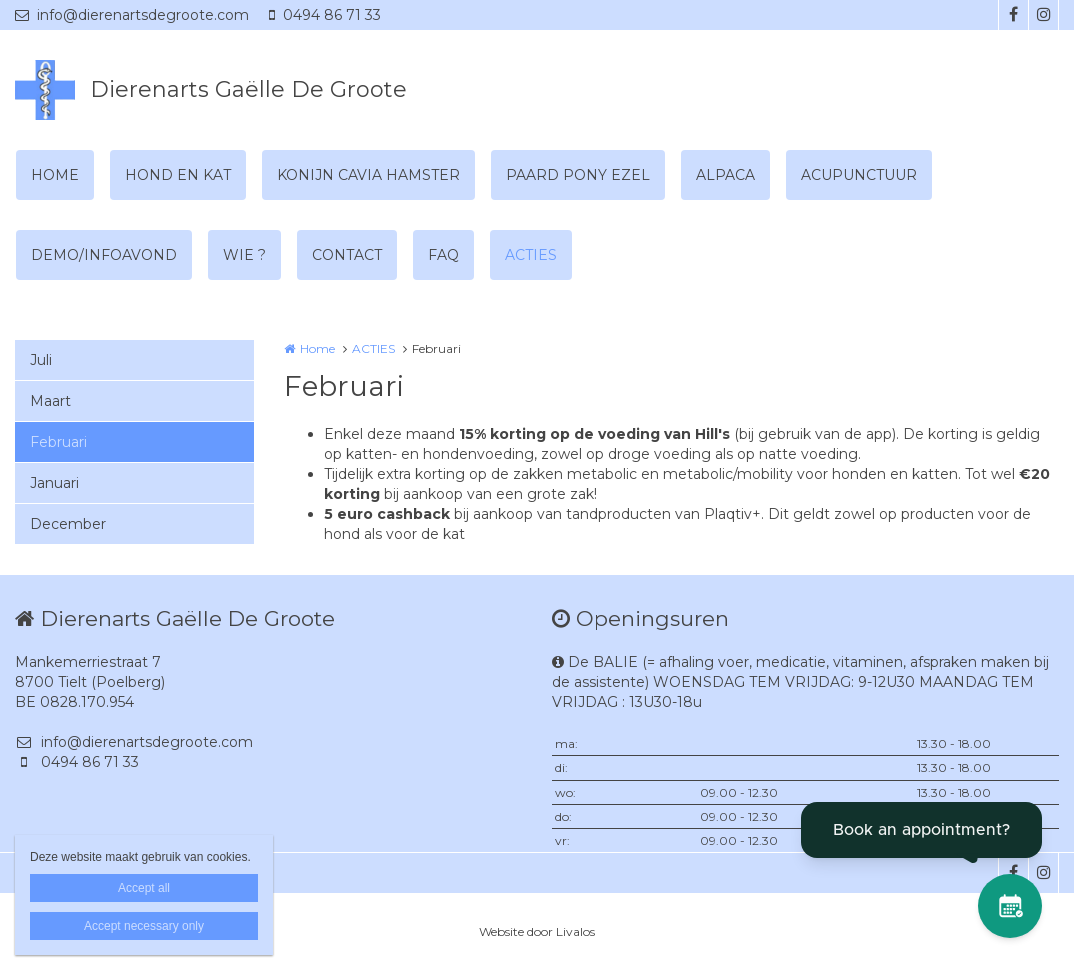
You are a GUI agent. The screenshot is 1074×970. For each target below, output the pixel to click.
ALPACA (725, 175)
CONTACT (347, 255)
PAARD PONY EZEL (578, 175)
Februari (58, 442)
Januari (54, 483)
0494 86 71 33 (325, 15)
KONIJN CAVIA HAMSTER (368, 175)
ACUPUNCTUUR (859, 175)
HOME (55, 175)
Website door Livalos (537, 931)
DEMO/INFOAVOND (104, 255)
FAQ (443, 255)
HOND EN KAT (178, 175)
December (68, 524)
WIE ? (244, 255)
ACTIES (531, 255)
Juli (41, 360)
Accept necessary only (144, 926)
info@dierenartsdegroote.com (132, 15)
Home (317, 348)
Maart (50, 401)
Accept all (144, 888)
